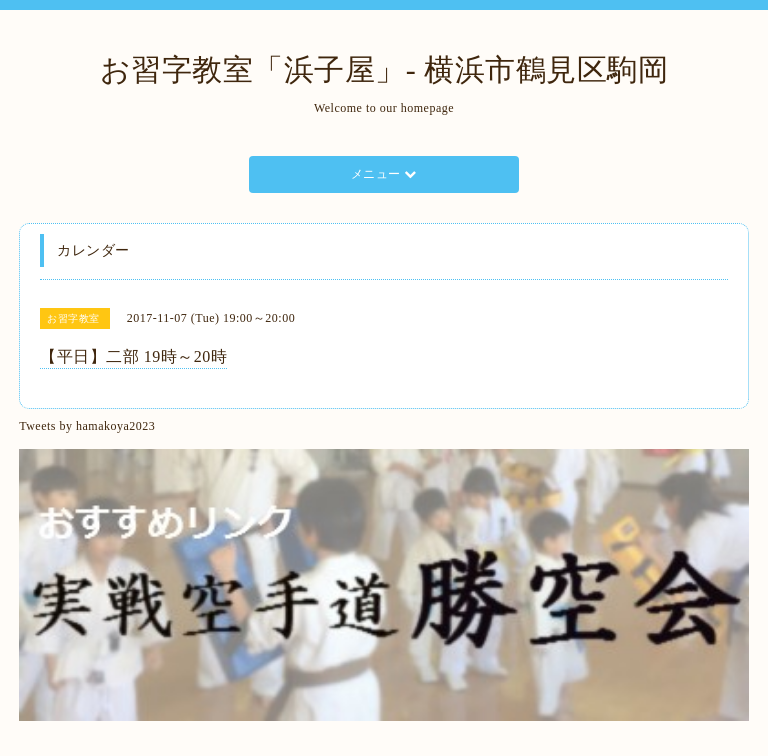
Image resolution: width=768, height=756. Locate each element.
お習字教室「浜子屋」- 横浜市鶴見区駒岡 (384, 69)
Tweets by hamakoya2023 (87, 426)
